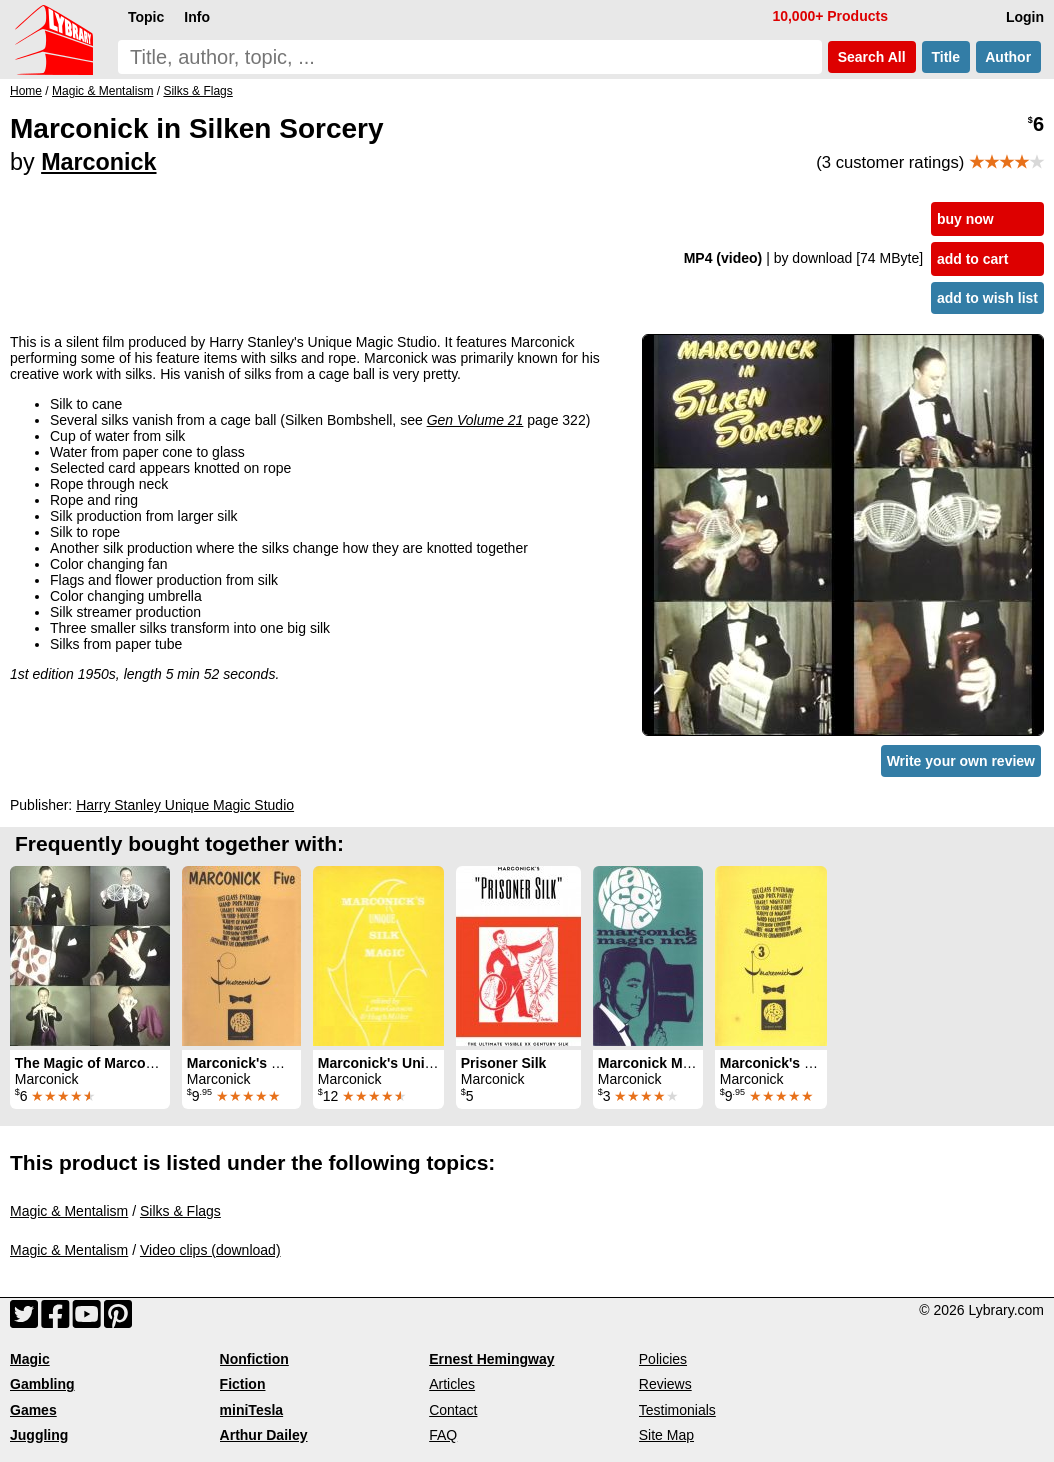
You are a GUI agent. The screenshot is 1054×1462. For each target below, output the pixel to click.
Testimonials (677, 1410)
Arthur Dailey (264, 1435)
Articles (452, 1384)
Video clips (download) (210, 1250)
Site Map (666, 1435)
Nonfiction (254, 1359)
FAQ (443, 1435)
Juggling (39, 1435)
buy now (965, 219)
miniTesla (252, 1410)
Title (946, 57)
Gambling (42, 1384)
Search (872, 57)
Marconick (98, 162)
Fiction (243, 1384)
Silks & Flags (180, 1211)
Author (1008, 57)
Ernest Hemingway (491, 1359)
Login (1025, 17)
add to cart (973, 259)
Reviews (665, 1384)
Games (33, 1410)
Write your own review (961, 761)
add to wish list (987, 298)
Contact (453, 1410)
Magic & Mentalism (69, 1211)
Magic (30, 1359)
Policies (663, 1359)
